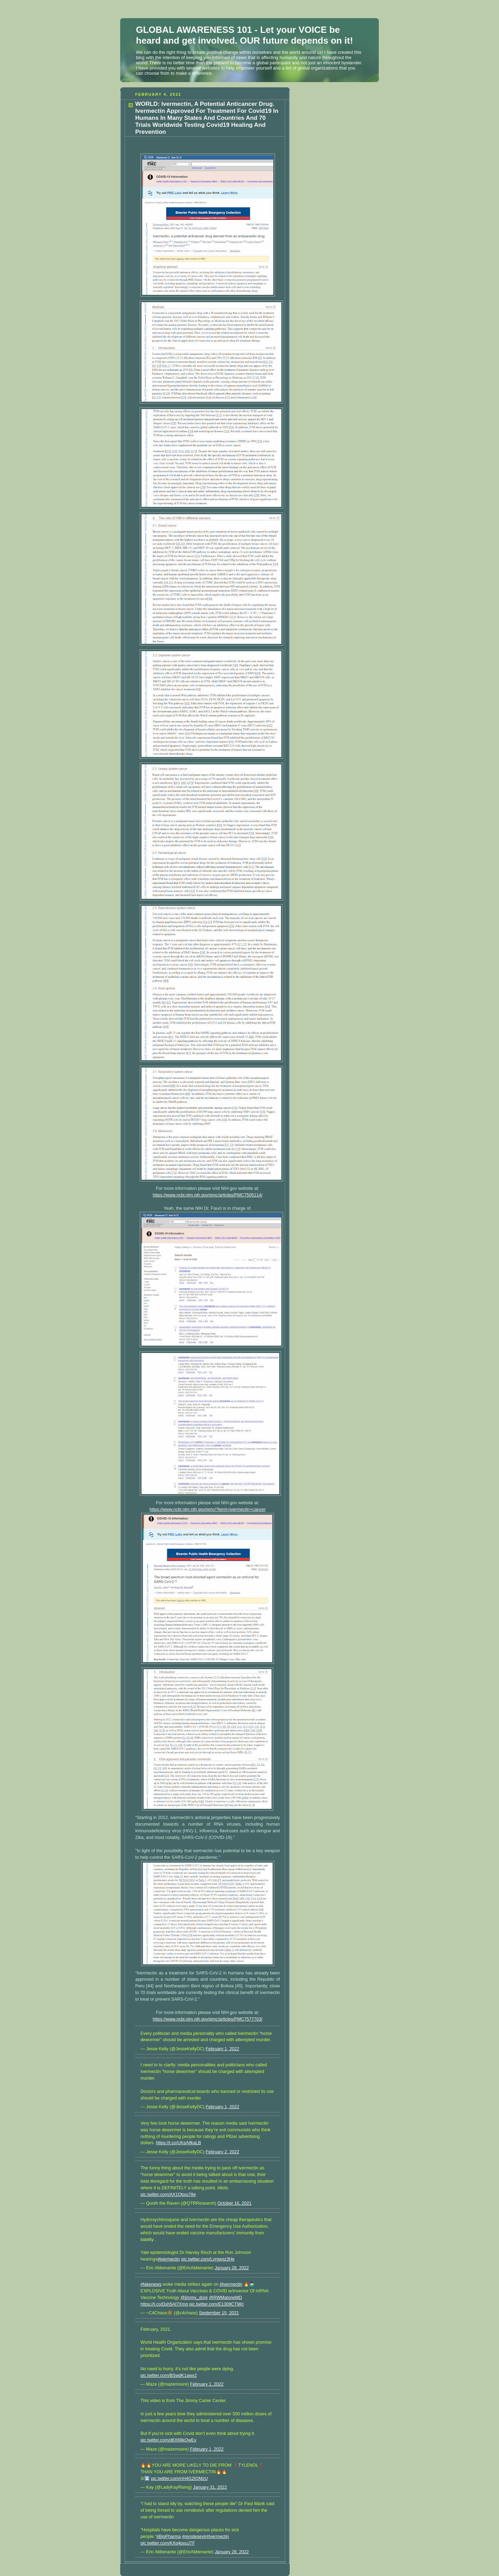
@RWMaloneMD (225, 2297)
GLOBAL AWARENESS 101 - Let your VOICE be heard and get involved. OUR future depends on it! (244, 35)
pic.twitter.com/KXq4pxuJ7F (167, 2543)
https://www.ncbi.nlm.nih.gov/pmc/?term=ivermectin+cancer (208, 1509)
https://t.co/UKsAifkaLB (178, 2142)
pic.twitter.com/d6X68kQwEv (168, 2440)
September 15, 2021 (219, 2313)
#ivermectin (168, 2259)
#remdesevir (194, 2536)
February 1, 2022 (222, 2048)
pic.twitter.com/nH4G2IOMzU (179, 2478)
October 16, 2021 (234, 2203)
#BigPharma (169, 2536)
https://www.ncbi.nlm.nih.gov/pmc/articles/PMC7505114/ (207, 1195)
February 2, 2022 (222, 2151)
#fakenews (150, 2284)
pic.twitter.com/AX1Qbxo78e (168, 2194)
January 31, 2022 (210, 2487)
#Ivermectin (230, 2284)
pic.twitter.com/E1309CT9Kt (216, 2304)
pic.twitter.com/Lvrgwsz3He (207, 2259)
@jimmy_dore (194, 2297)
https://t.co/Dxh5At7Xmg (164, 2304)
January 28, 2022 (232, 2267)
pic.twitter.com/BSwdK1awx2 (168, 2375)
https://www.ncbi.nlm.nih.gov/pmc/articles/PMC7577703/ (207, 2019)
